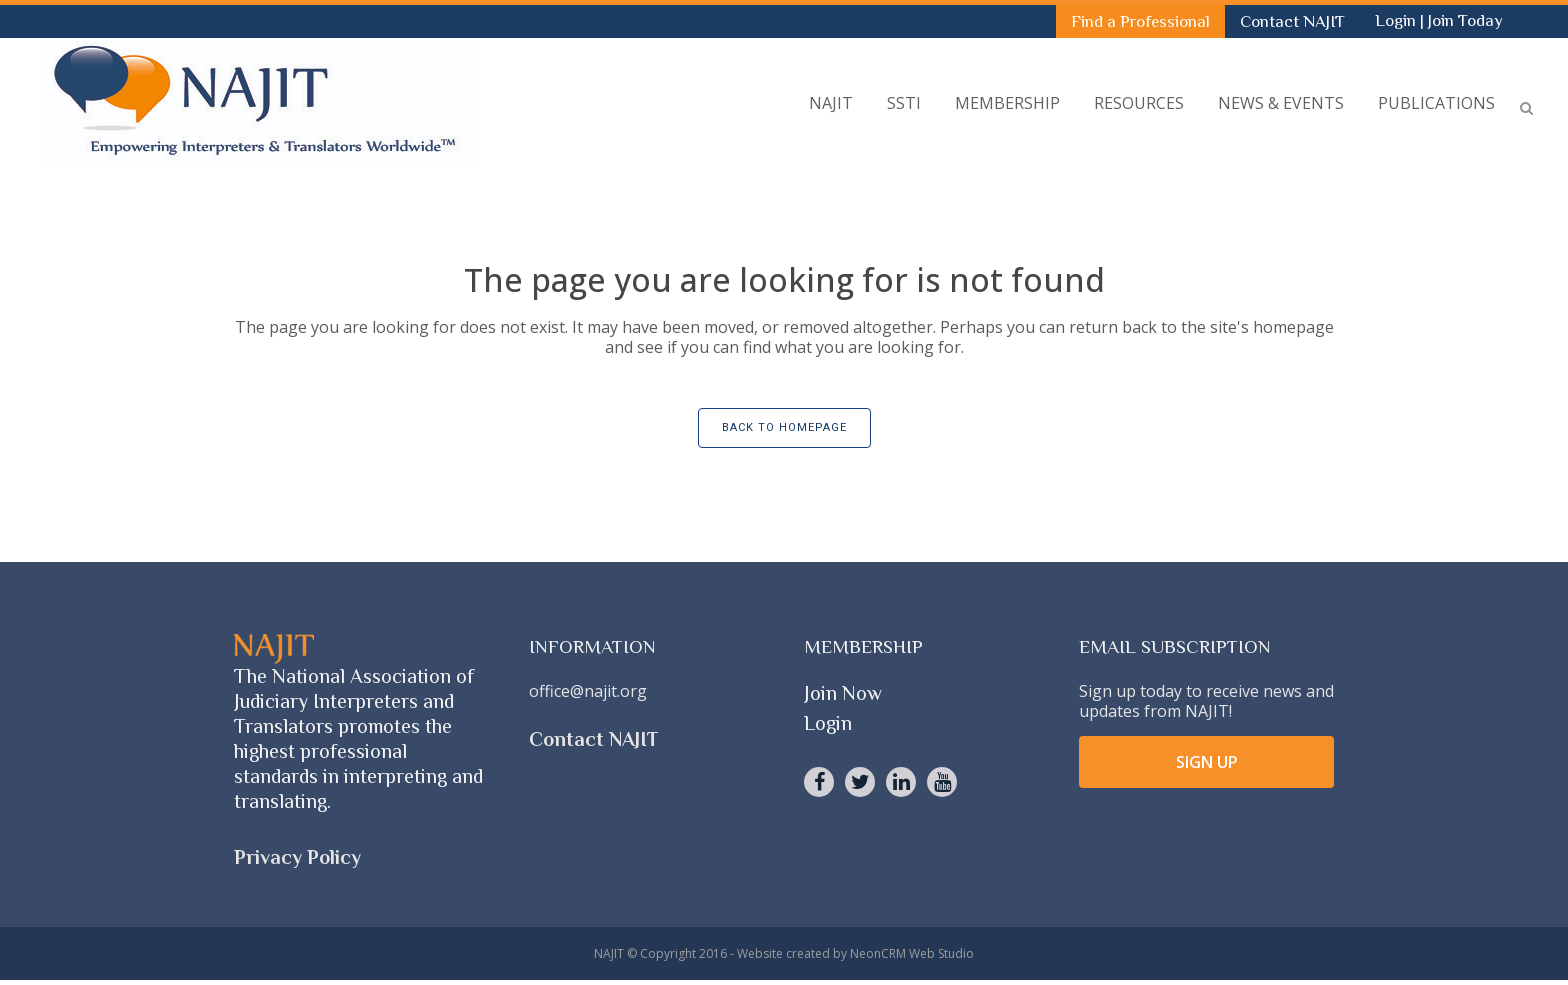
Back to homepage (784, 427)
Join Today (1465, 20)
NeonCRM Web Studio (912, 953)
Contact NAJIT (1292, 21)
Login (1397, 20)
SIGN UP (1207, 762)
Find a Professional (1140, 21)
